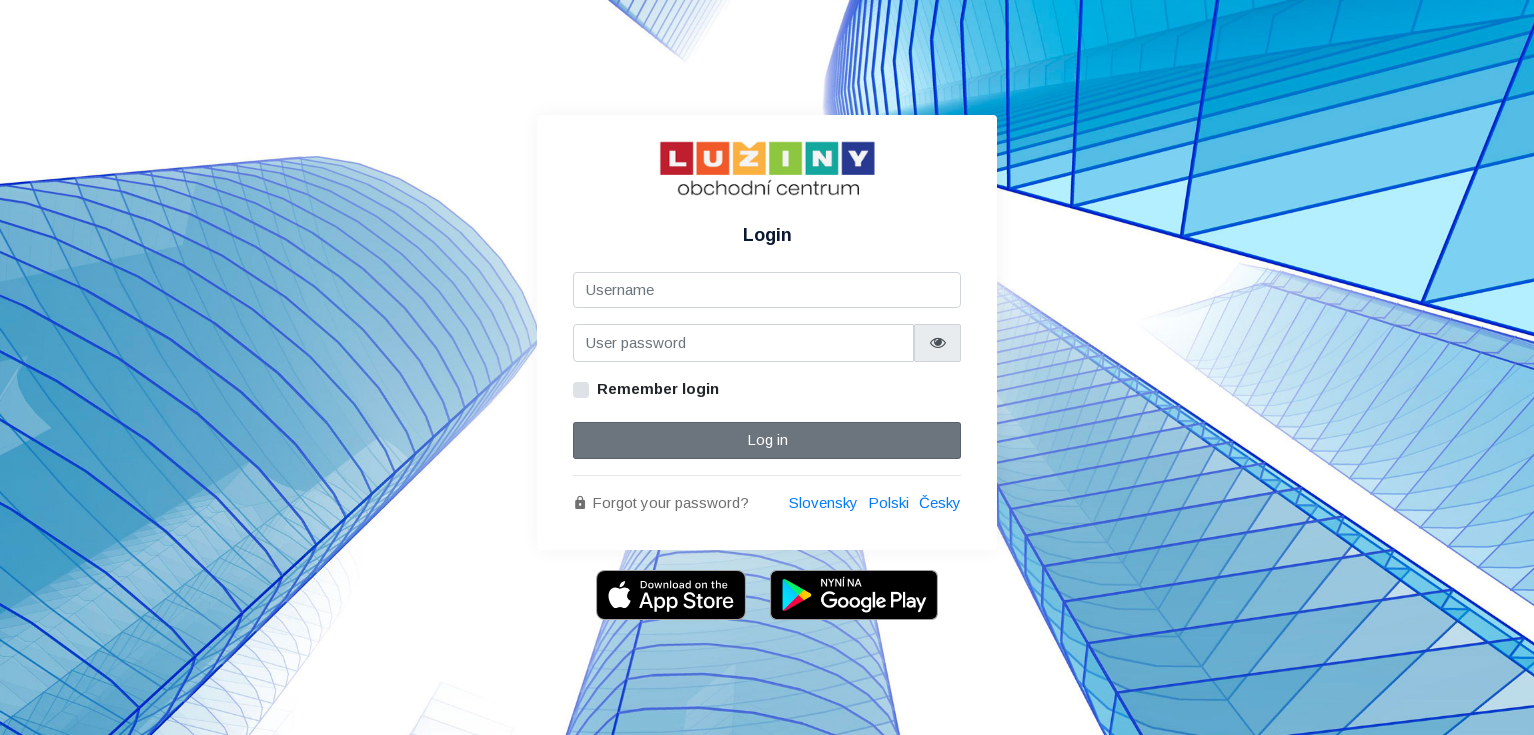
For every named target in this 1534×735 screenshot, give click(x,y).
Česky (940, 502)
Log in (767, 439)
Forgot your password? (661, 502)
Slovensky (823, 502)
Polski (888, 502)
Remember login (658, 388)
